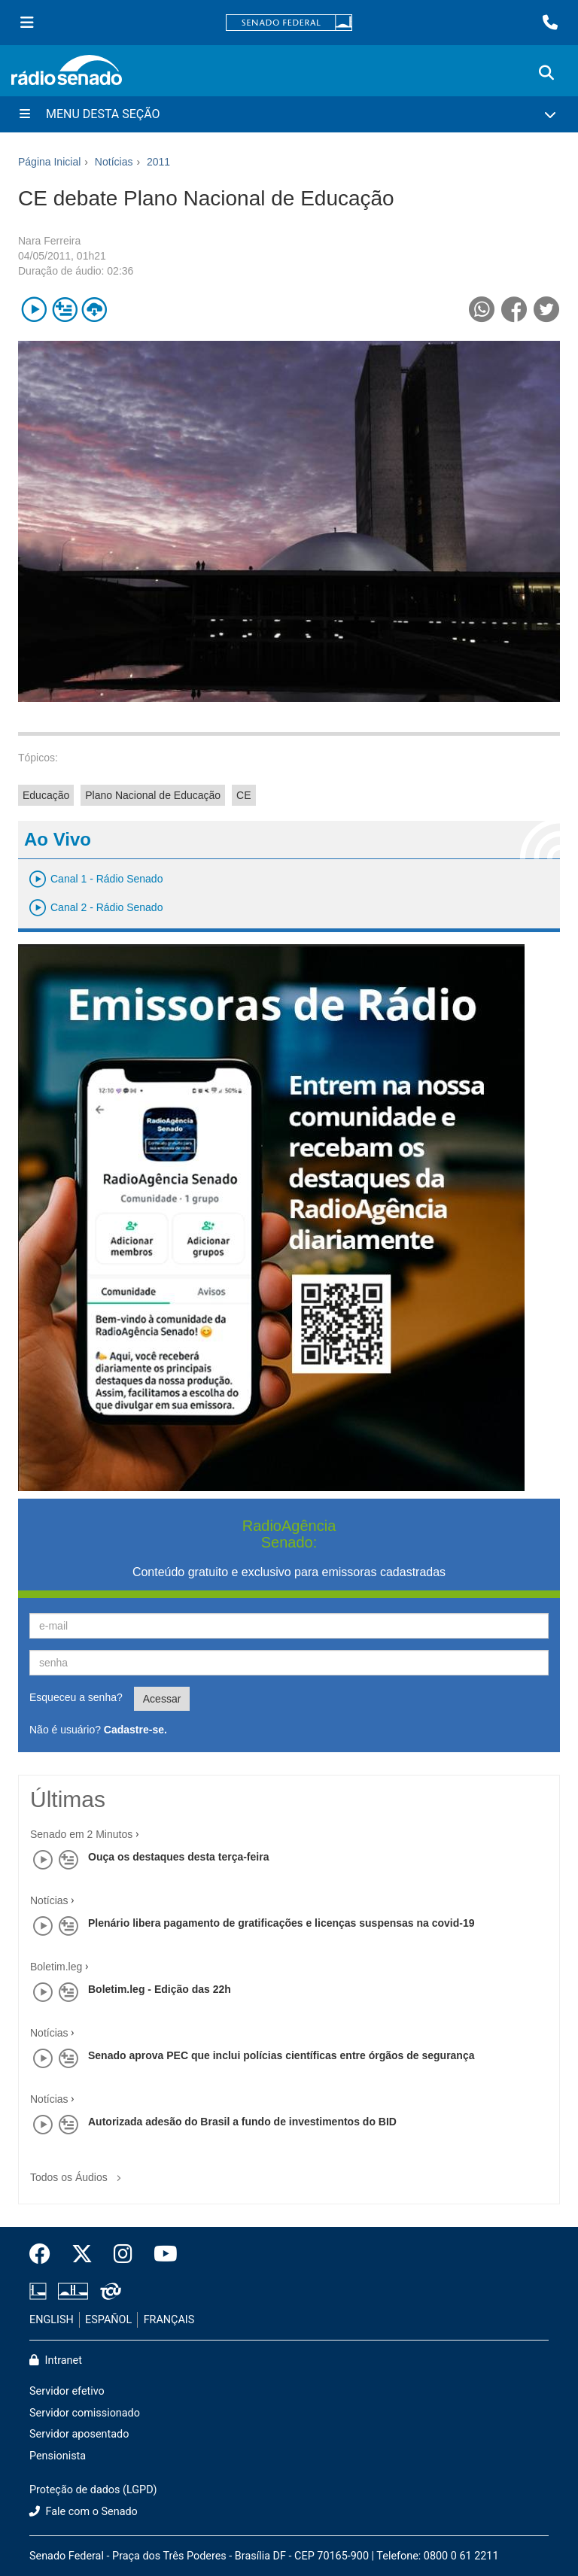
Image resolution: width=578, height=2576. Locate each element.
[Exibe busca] (546, 73)
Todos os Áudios (78, 2172)
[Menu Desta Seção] (289, 114)
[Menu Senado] (27, 23)
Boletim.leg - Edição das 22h (159, 1989)
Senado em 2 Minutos (81, 1834)
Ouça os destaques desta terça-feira (178, 1857)
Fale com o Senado (83, 2511)
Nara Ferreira (49, 241)
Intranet (55, 2360)
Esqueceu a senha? (76, 1697)
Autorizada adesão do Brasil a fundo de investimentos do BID (242, 2122)
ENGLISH (51, 2319)
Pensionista (57, 2456)
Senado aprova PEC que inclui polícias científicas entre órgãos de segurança (281, 2055)
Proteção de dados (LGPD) (93, 2489)
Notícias (49, 1900)
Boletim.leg (56, 1967)
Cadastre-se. (135, 1730)
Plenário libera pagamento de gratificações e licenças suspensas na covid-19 (281, 1923)
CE (243, 795)
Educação (46, 795)
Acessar (162, 1699)
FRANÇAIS (169, 2319)
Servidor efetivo (67, 2391)
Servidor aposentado (79, 2434)
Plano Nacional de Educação (153, 795)
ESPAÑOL (108, 2319)
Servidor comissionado (84, 2413)
